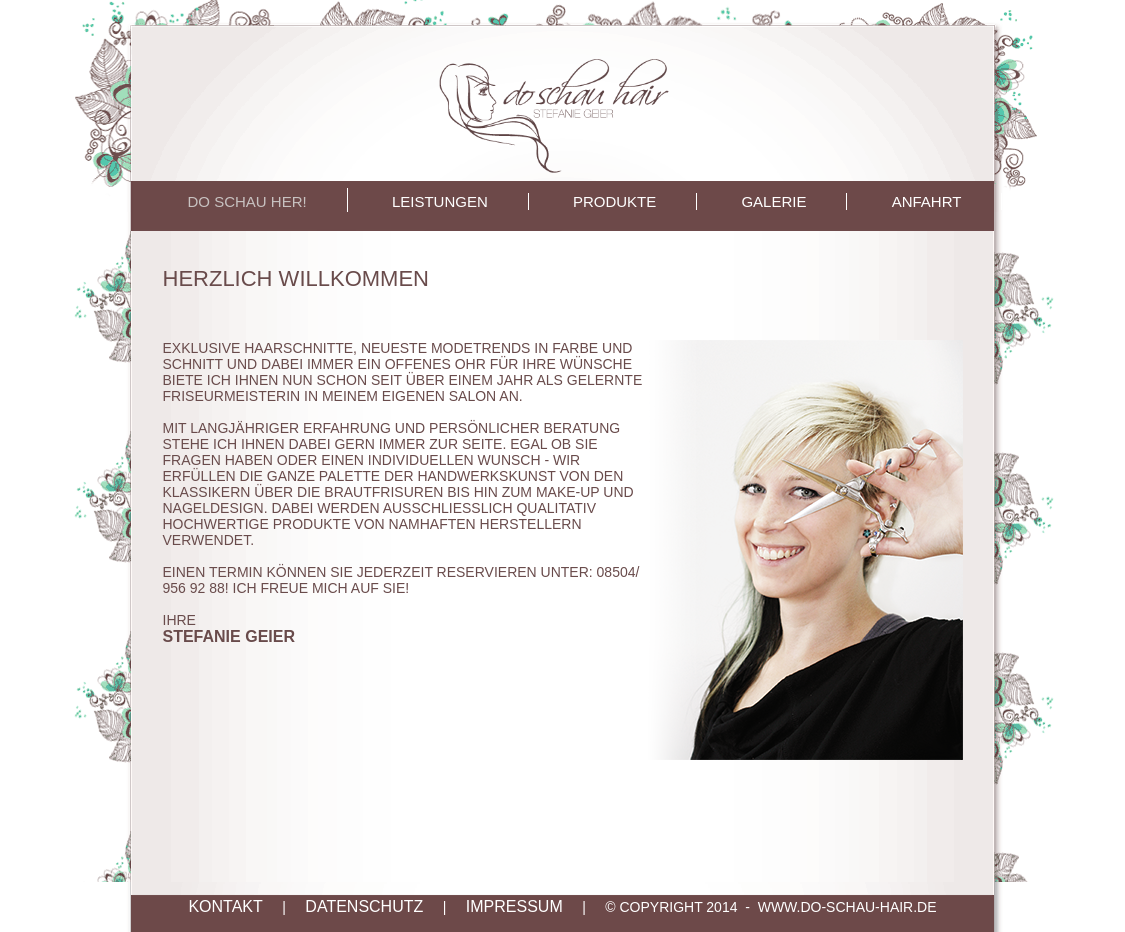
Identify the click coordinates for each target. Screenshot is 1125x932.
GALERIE (773, 201)
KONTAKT (225, 906)
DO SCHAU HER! (247, 201)
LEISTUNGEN (440, 201)
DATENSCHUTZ (364, 906)
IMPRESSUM (514, 906)
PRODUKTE (614, 201)
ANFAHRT (927, 201)
